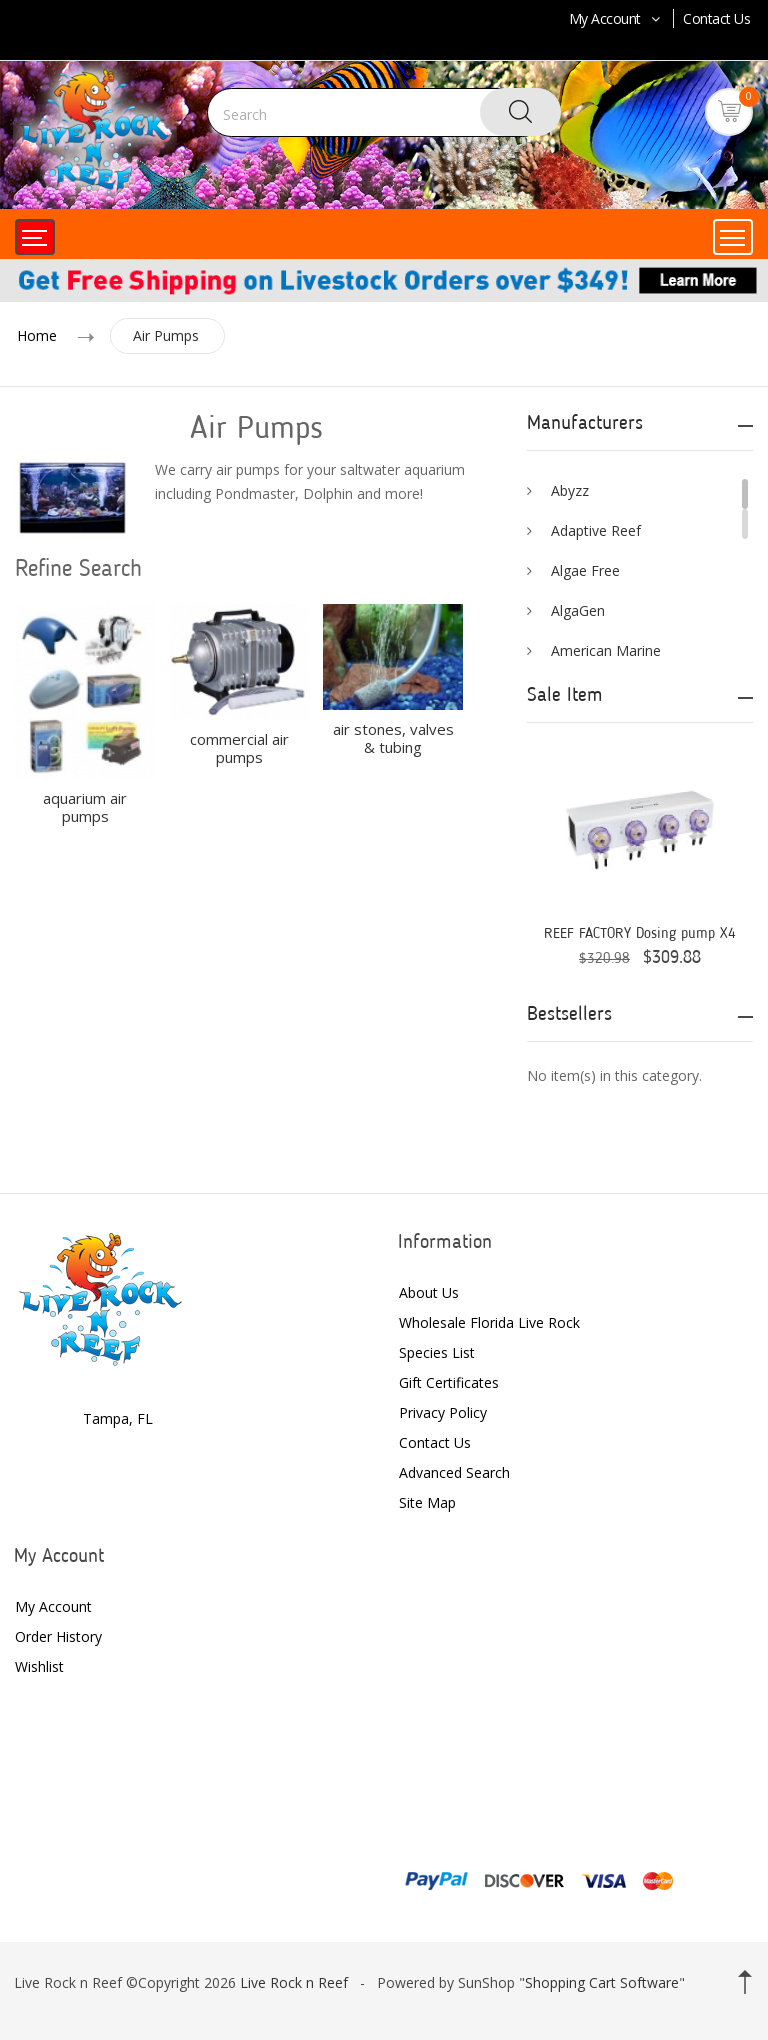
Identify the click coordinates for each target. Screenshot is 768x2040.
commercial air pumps (239, 748)
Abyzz (570, 490)
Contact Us (716, 18)
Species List (437, 1352)
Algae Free (585, 570)
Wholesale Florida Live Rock (489, 1322)
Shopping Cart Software (602, 1982)
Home (37, 335)
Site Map (427, 1502)
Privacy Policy (443, 1412)
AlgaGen (578, 610)
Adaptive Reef (596, 530)
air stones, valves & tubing (393, 738)
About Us (429, 1292)
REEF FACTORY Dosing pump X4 (640, 934)
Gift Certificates (449, 1382)
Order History (58, 1636)
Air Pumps (166, 335)
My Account (616, 18)
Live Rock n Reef (294, 1982)
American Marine (606, 650)
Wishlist (39, 1666)
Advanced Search (454, 1472)
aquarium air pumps (85, 807)
